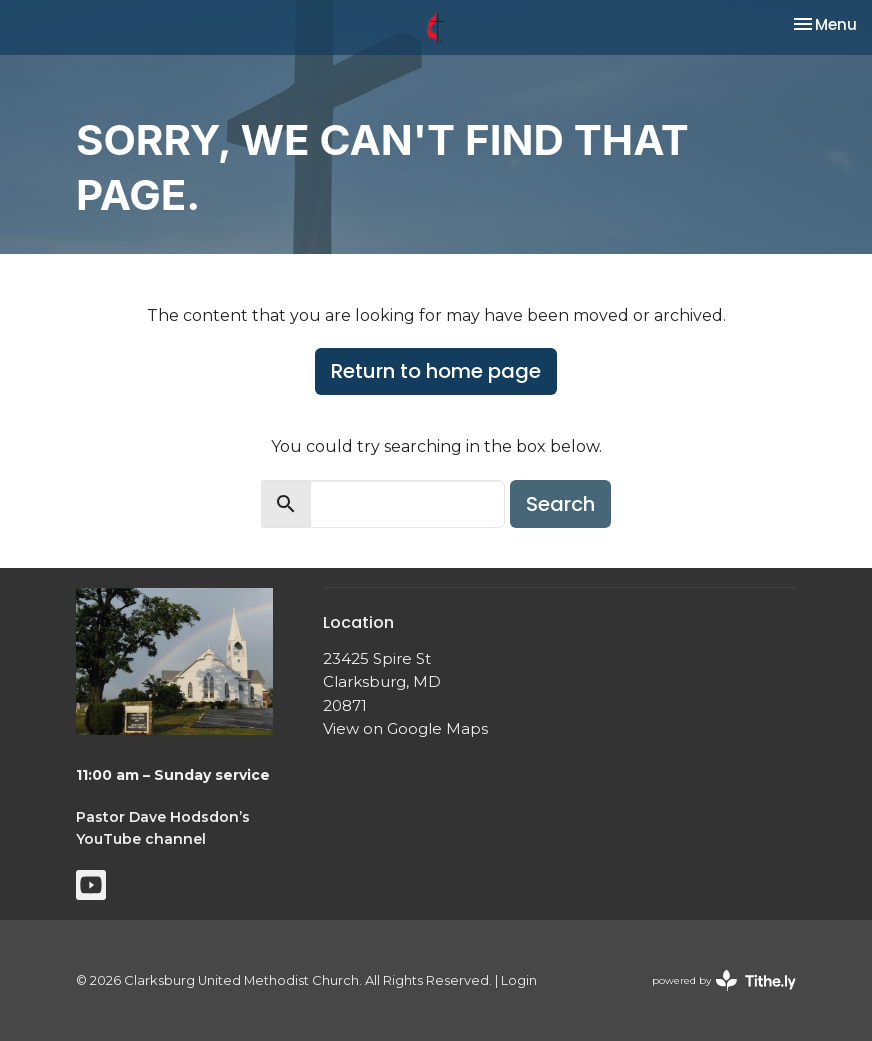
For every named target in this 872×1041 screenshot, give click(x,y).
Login (519, 980)
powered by (724, 980)
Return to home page (436, 371)
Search (560, 504)
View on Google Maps (405, 728)
